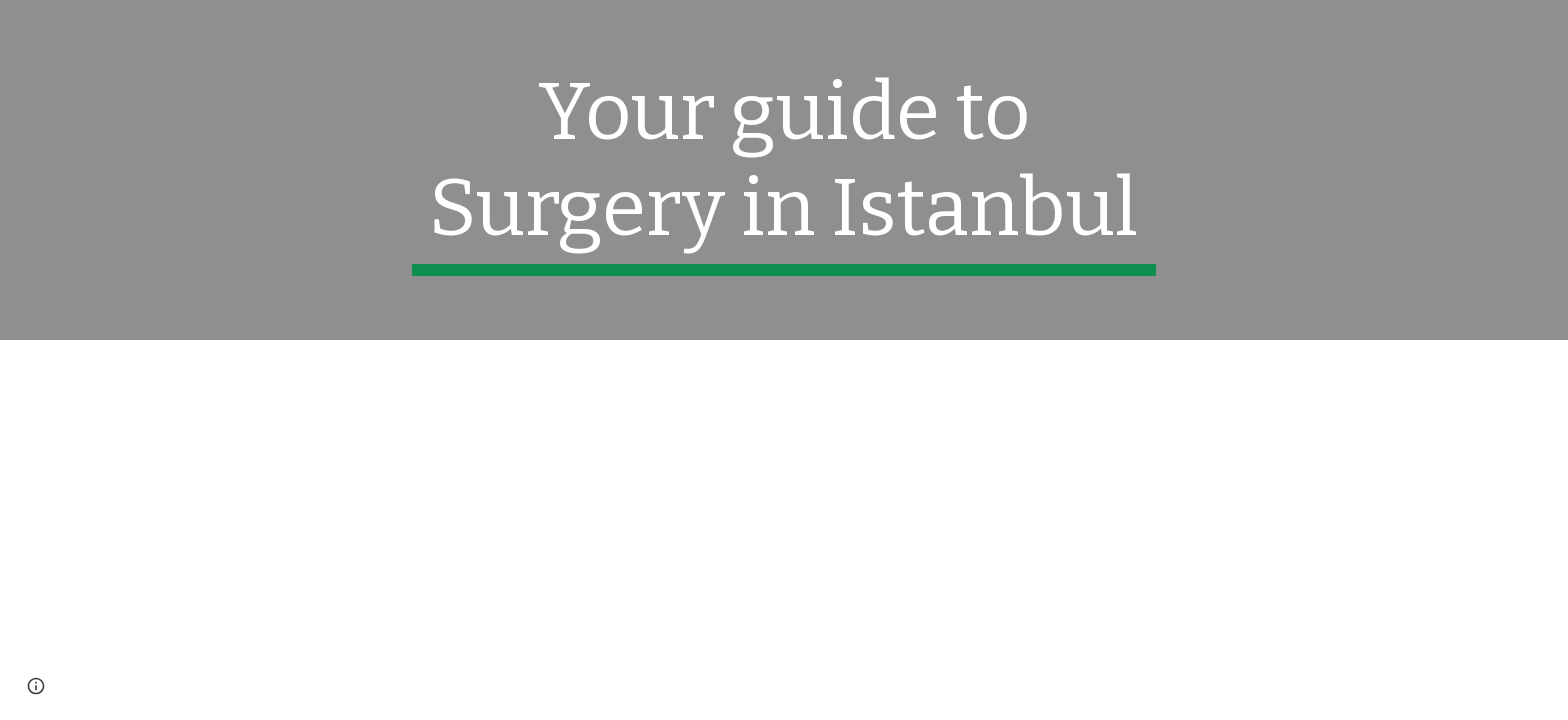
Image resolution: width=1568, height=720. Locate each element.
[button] (36, 686)
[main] (784, 170)
